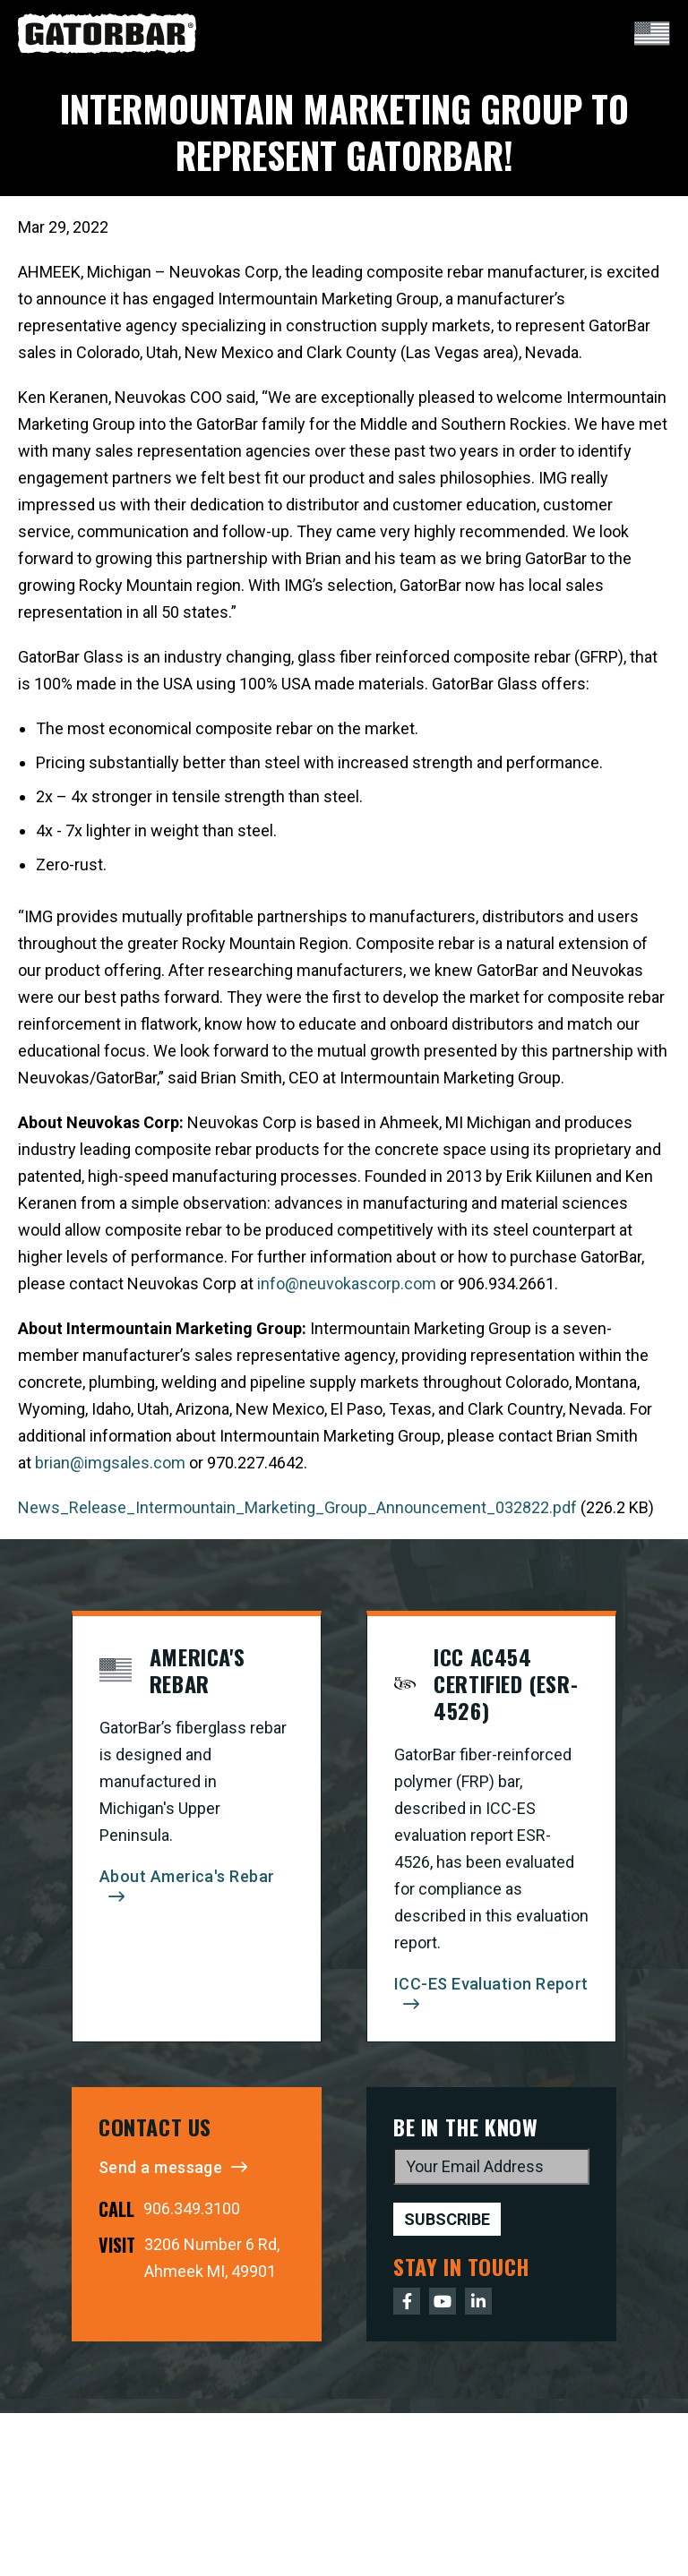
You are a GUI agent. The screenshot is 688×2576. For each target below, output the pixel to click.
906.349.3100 (191, 2208)
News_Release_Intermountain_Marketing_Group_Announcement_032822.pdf (297, 1507)
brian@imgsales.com (110, 1462)
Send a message (160, 2167)
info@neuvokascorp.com (346, 1283)
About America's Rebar (186, 1876)
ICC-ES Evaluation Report (491, 1983)
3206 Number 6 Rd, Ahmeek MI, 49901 (212, 2258)
